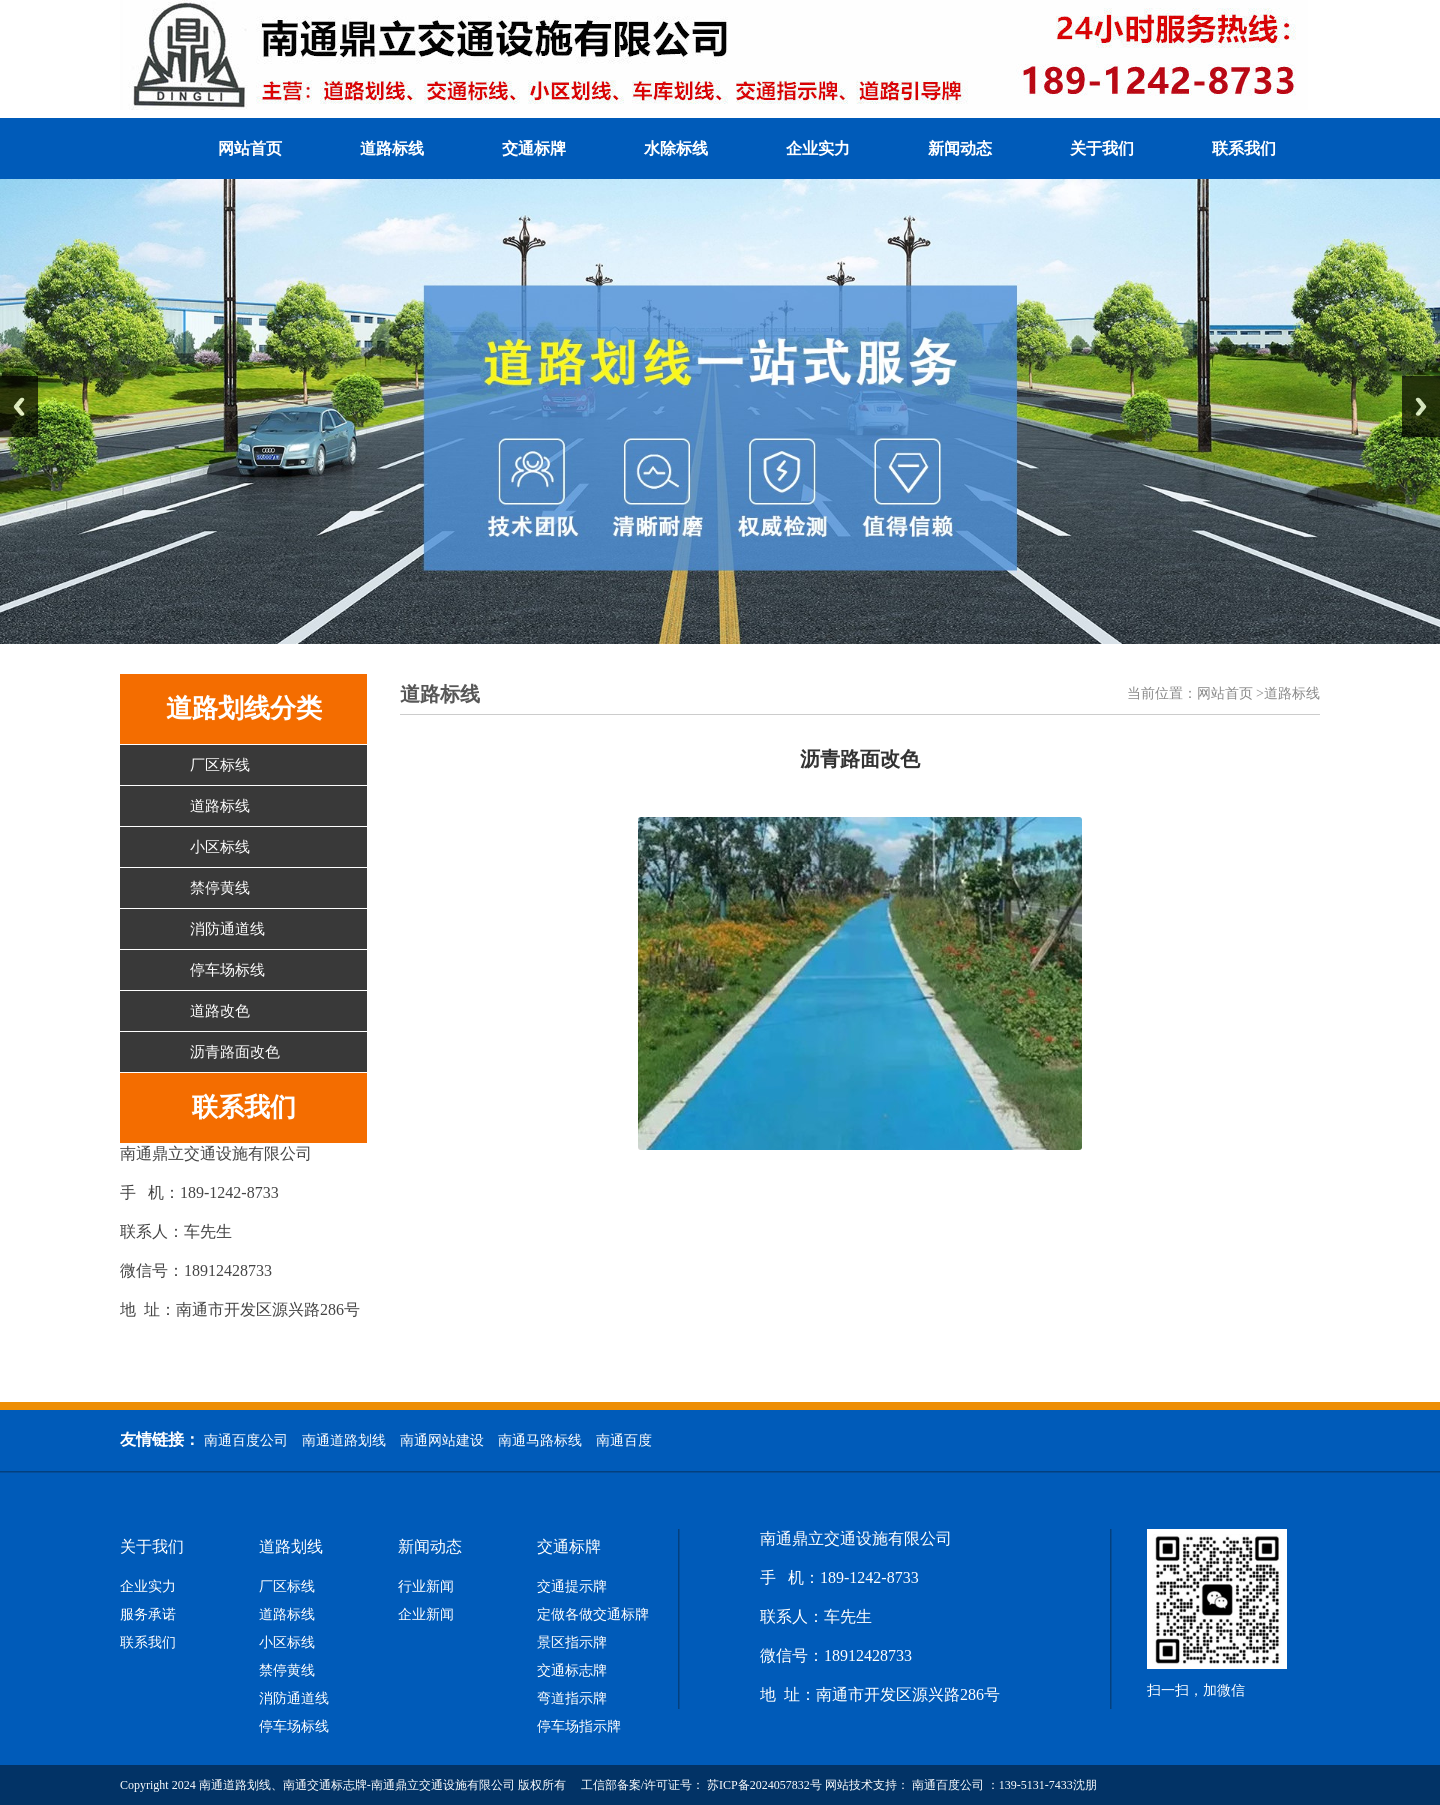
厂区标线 (220, 765)
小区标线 (220, 847)
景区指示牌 (572, 1643)
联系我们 (1244, 148)
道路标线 (392, 148)
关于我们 (1102, 148)
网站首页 (250, 148)
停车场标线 (227, 970)
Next (1421, 406)
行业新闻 (426, 1587)
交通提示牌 (572, 1587)
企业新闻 (426, 1615)
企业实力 (818, 148)
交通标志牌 (572, 1671)
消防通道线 (227, 929)
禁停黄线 (220, 888)
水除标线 (676, 148)
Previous (19, 406)
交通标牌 (534, 148)
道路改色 (220, 1011)
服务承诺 (148, 1615)
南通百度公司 (246, 1440)
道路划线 (291, 1547)
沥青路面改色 (235, 1052)
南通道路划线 (344, 1440)
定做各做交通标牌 (593, 1615)
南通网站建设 (442, 1440)
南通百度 (624, 1440)
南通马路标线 (540, 1440)
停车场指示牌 (579, 1727)
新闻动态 (960, 148)
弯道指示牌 (572, 1699)
